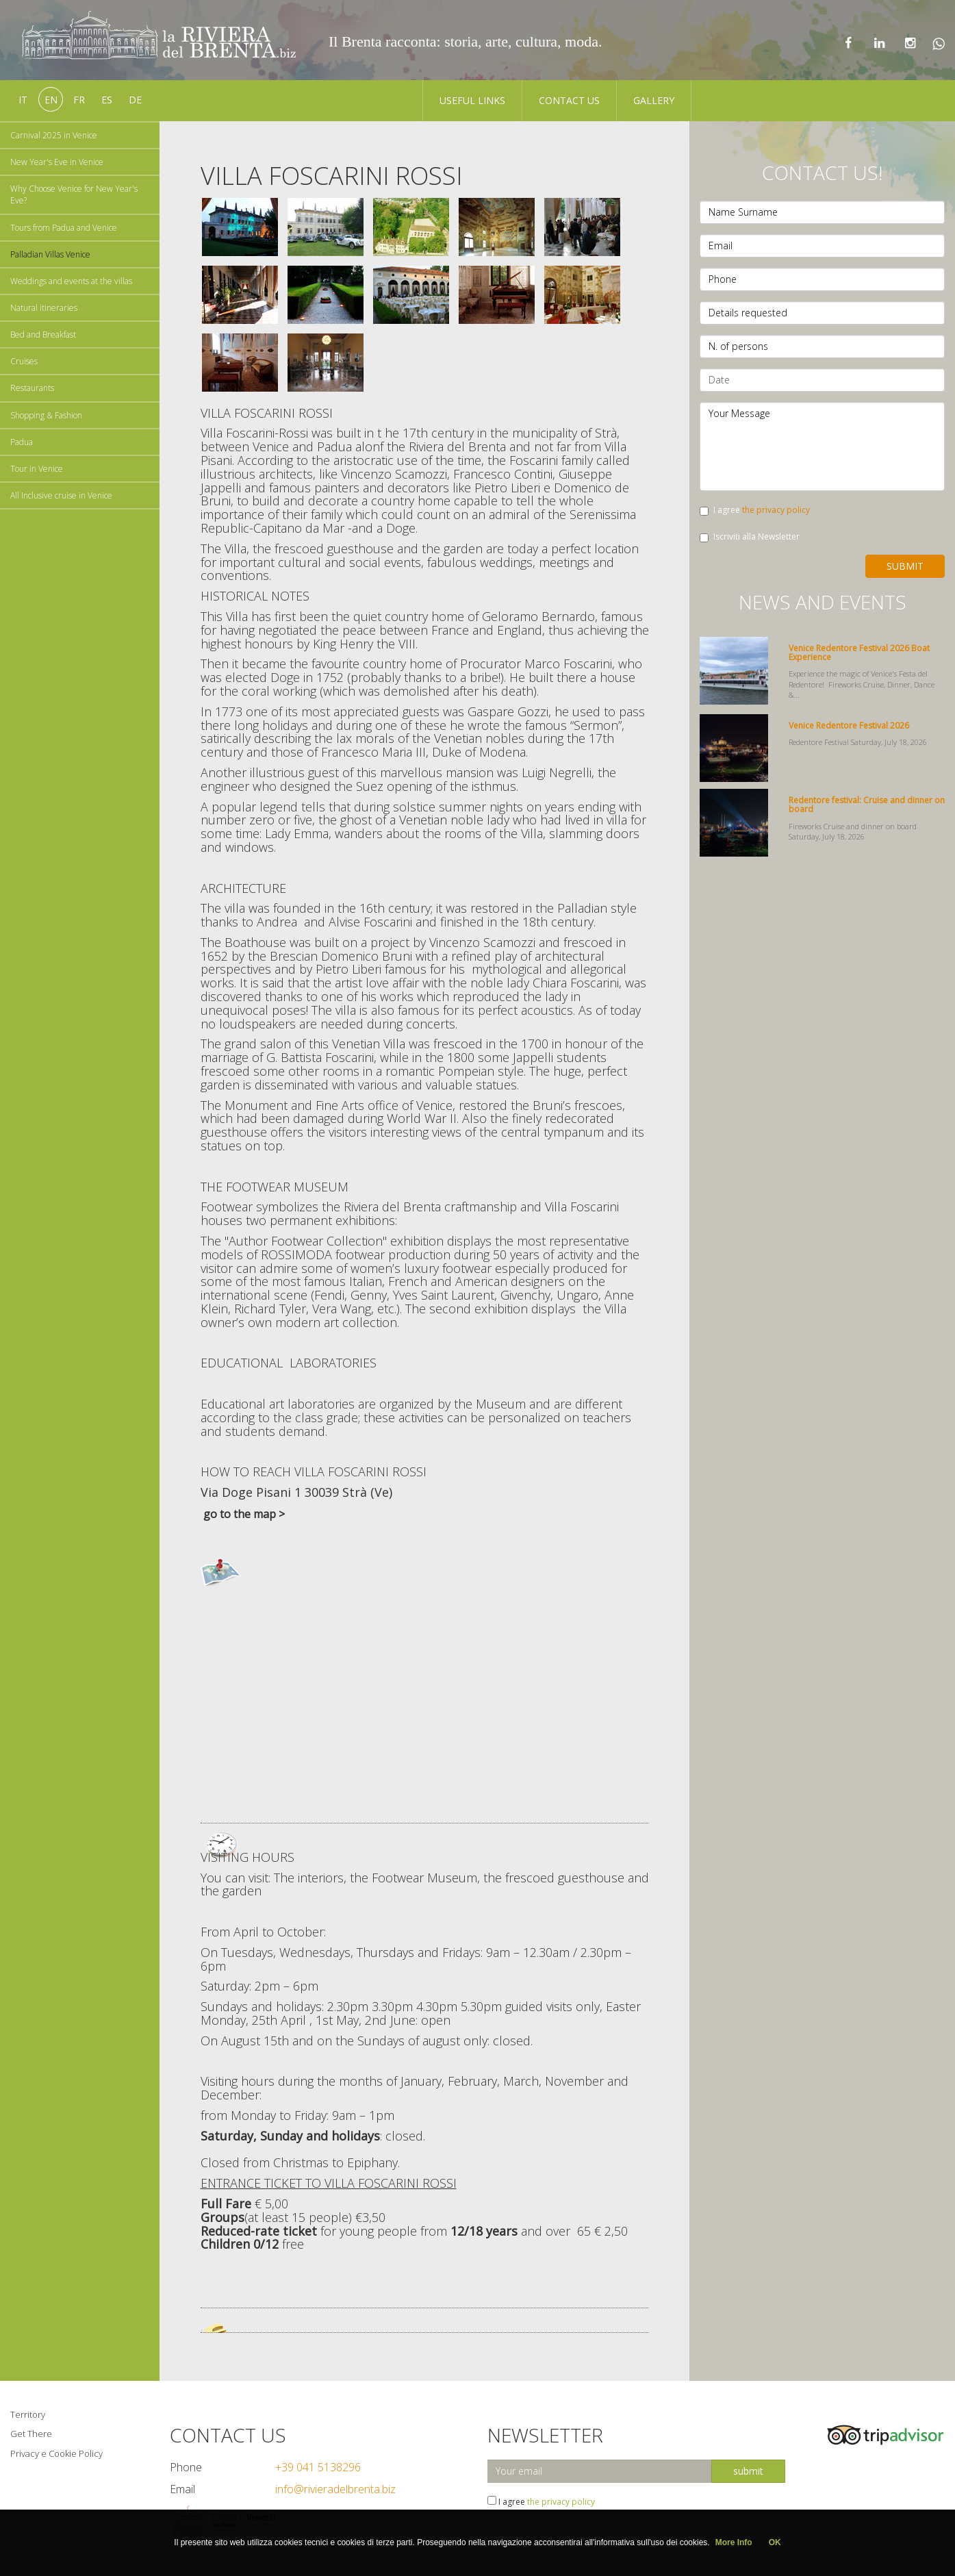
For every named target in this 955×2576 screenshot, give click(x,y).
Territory (27, 2414)
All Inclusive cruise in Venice (61, 495)
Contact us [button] (569, 100)
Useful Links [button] (472, 100)
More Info (733, 2542)
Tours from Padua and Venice (63, 227)
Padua (21, 442)
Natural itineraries (43, 308)
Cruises (24, 361)
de (135, 99)
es (106, 99)
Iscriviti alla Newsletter (750, 536)
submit (748, 2470)
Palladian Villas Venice (50, 254)
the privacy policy (776, 510)
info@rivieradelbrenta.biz (335, 2489)
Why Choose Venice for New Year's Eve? (74, 194)
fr (79, 99)
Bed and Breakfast (43, 334)
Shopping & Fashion (46, 415)
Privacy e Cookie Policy (56, 2453)
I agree (755, 510)
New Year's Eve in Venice (56, 162)
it (22, 99)
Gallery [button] (653, 100)
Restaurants (32, 388)
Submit (905, 565)
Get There (31, 2433)
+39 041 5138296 (318, 2467)
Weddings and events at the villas (71, 281)
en (51, 99)
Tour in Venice (36, 469)
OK (775, 2542)
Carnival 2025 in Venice (53, 135)
